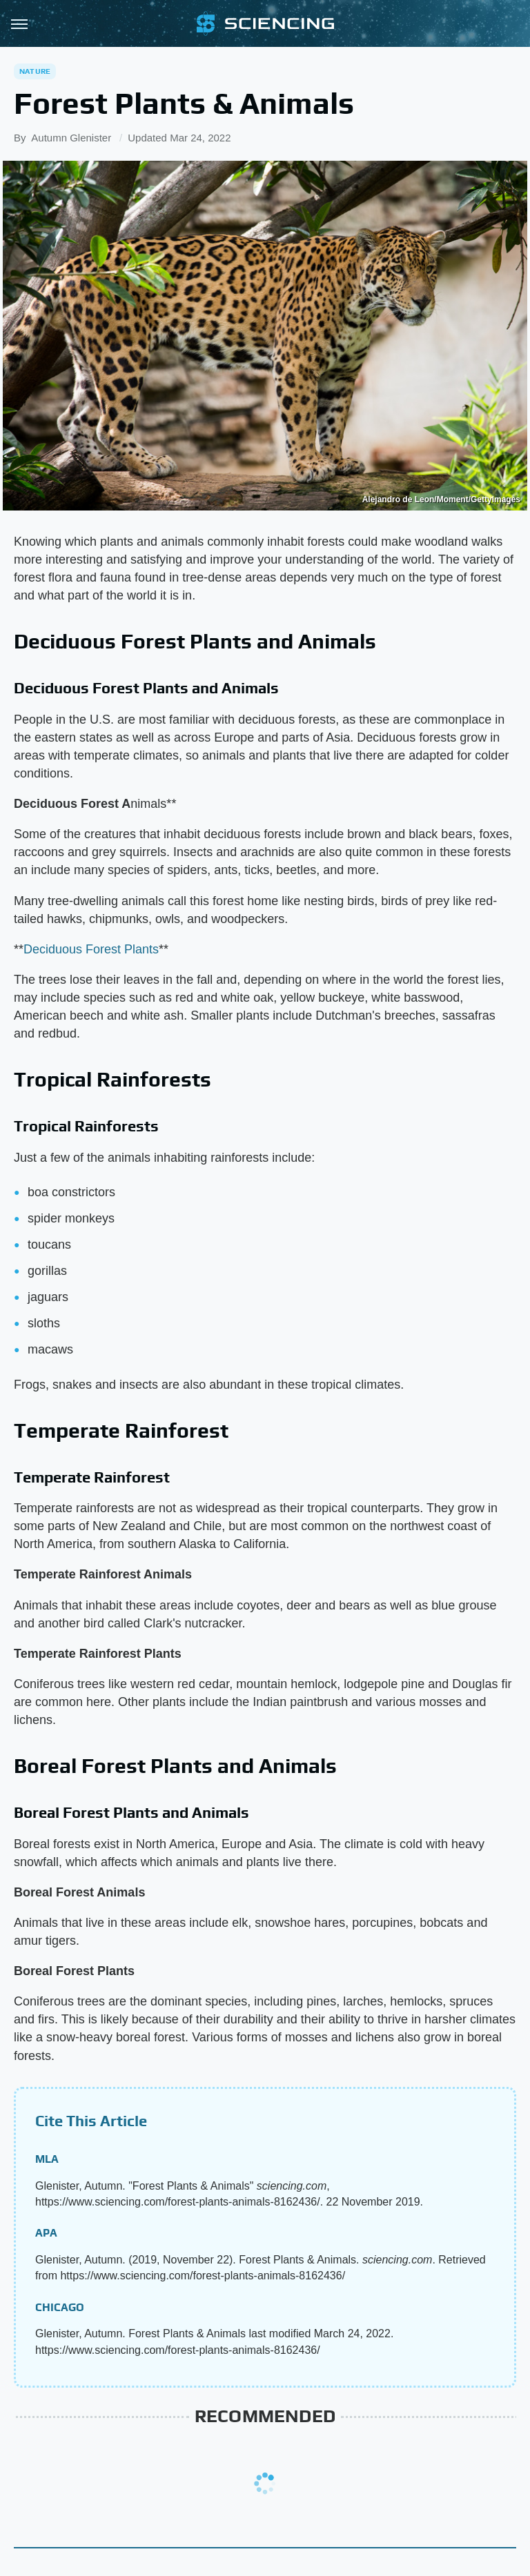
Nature (34, 71)
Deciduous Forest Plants (91, 949)
